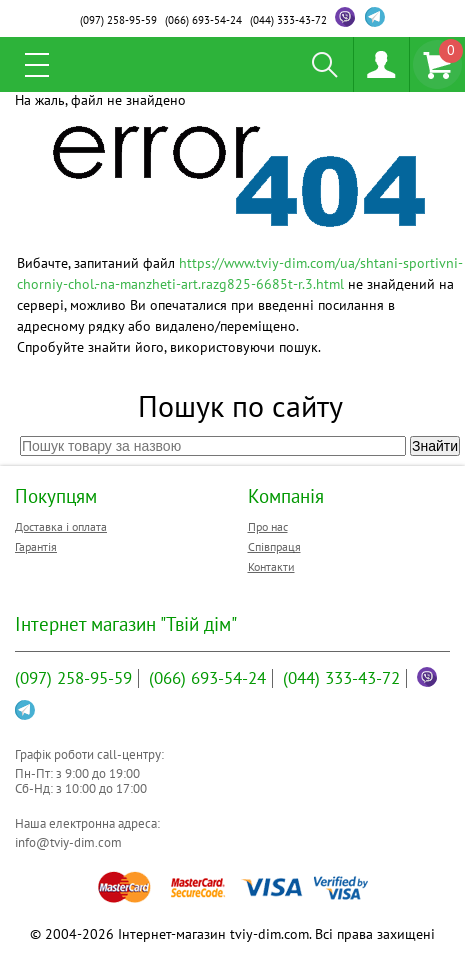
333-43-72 (288, 20)
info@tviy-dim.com (68, 842)
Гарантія (36, 546)
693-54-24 (203, 20)
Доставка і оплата (61, 526)
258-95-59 (118, 20)
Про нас (268, 526)
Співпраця (274, 546)
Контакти (271, 566)
